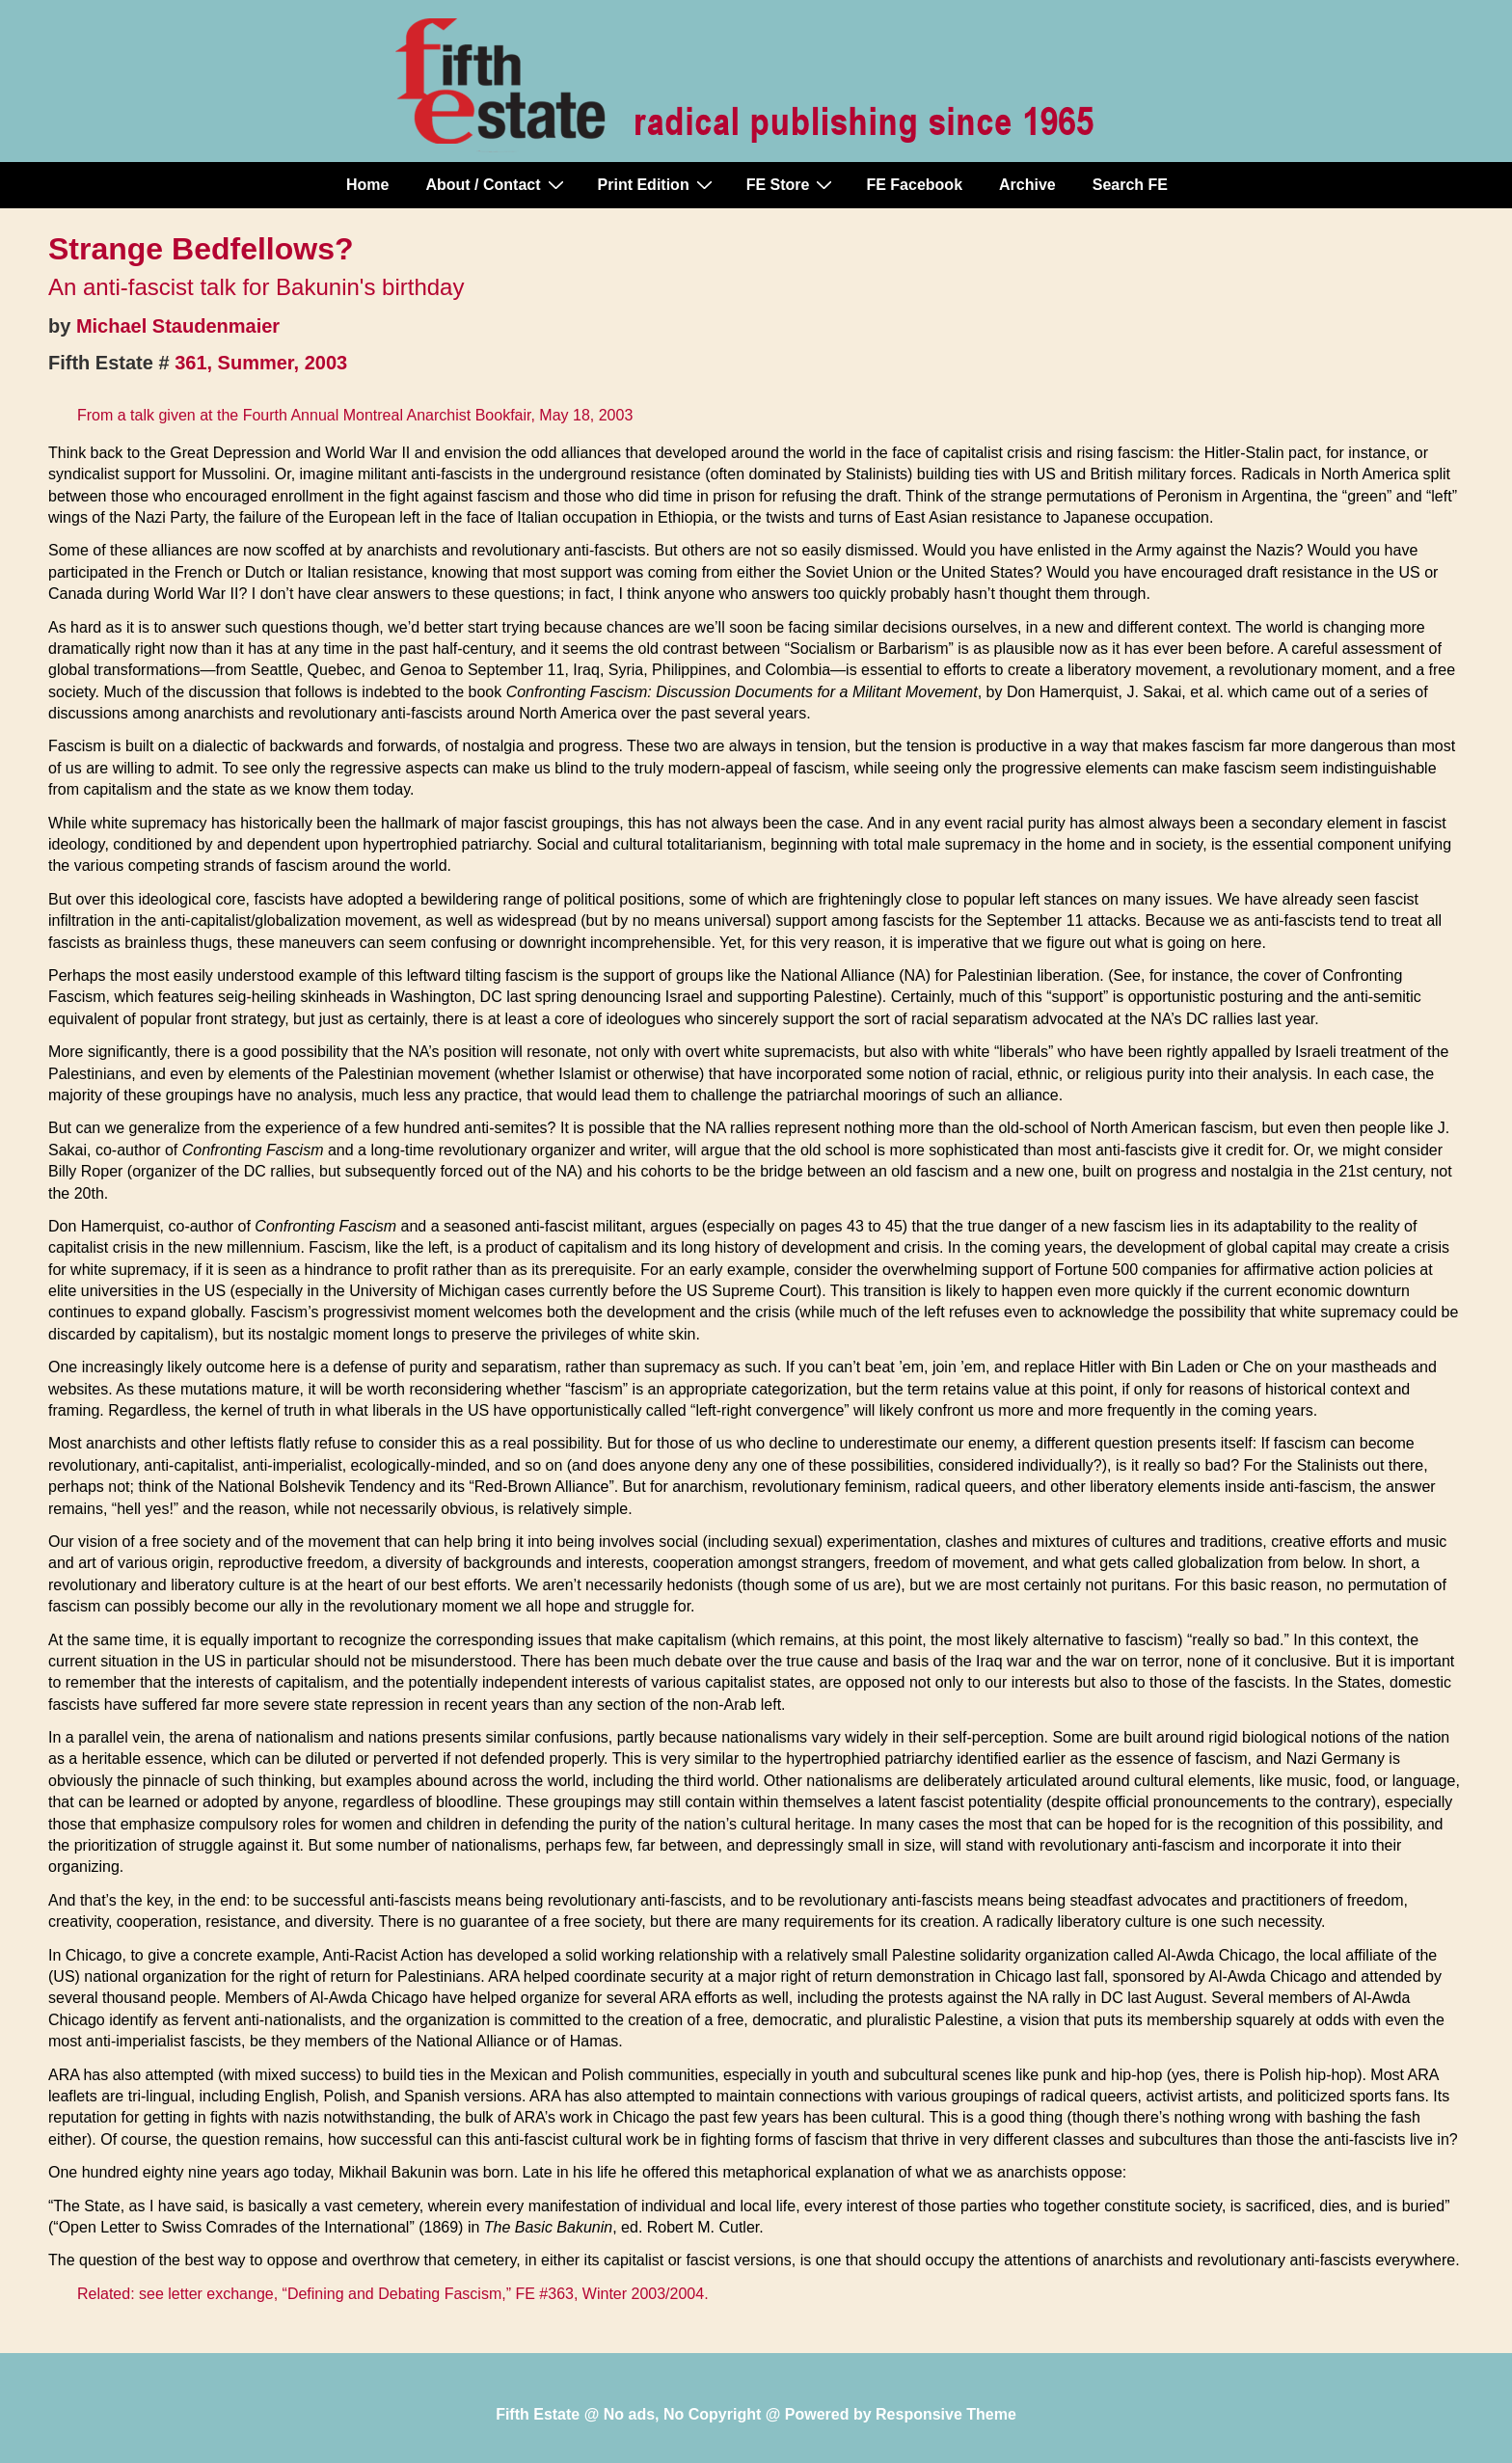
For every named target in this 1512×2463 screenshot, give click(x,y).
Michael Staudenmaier (178, 326)
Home (367, 184)
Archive (1027, 184)
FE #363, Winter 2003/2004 (609, 2294)
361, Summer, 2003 (261, 362)
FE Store (792, 184)
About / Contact (496, 184)
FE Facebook (914, 184)
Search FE (1130, 184)
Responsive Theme (946, 2414)
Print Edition (657, 184)
